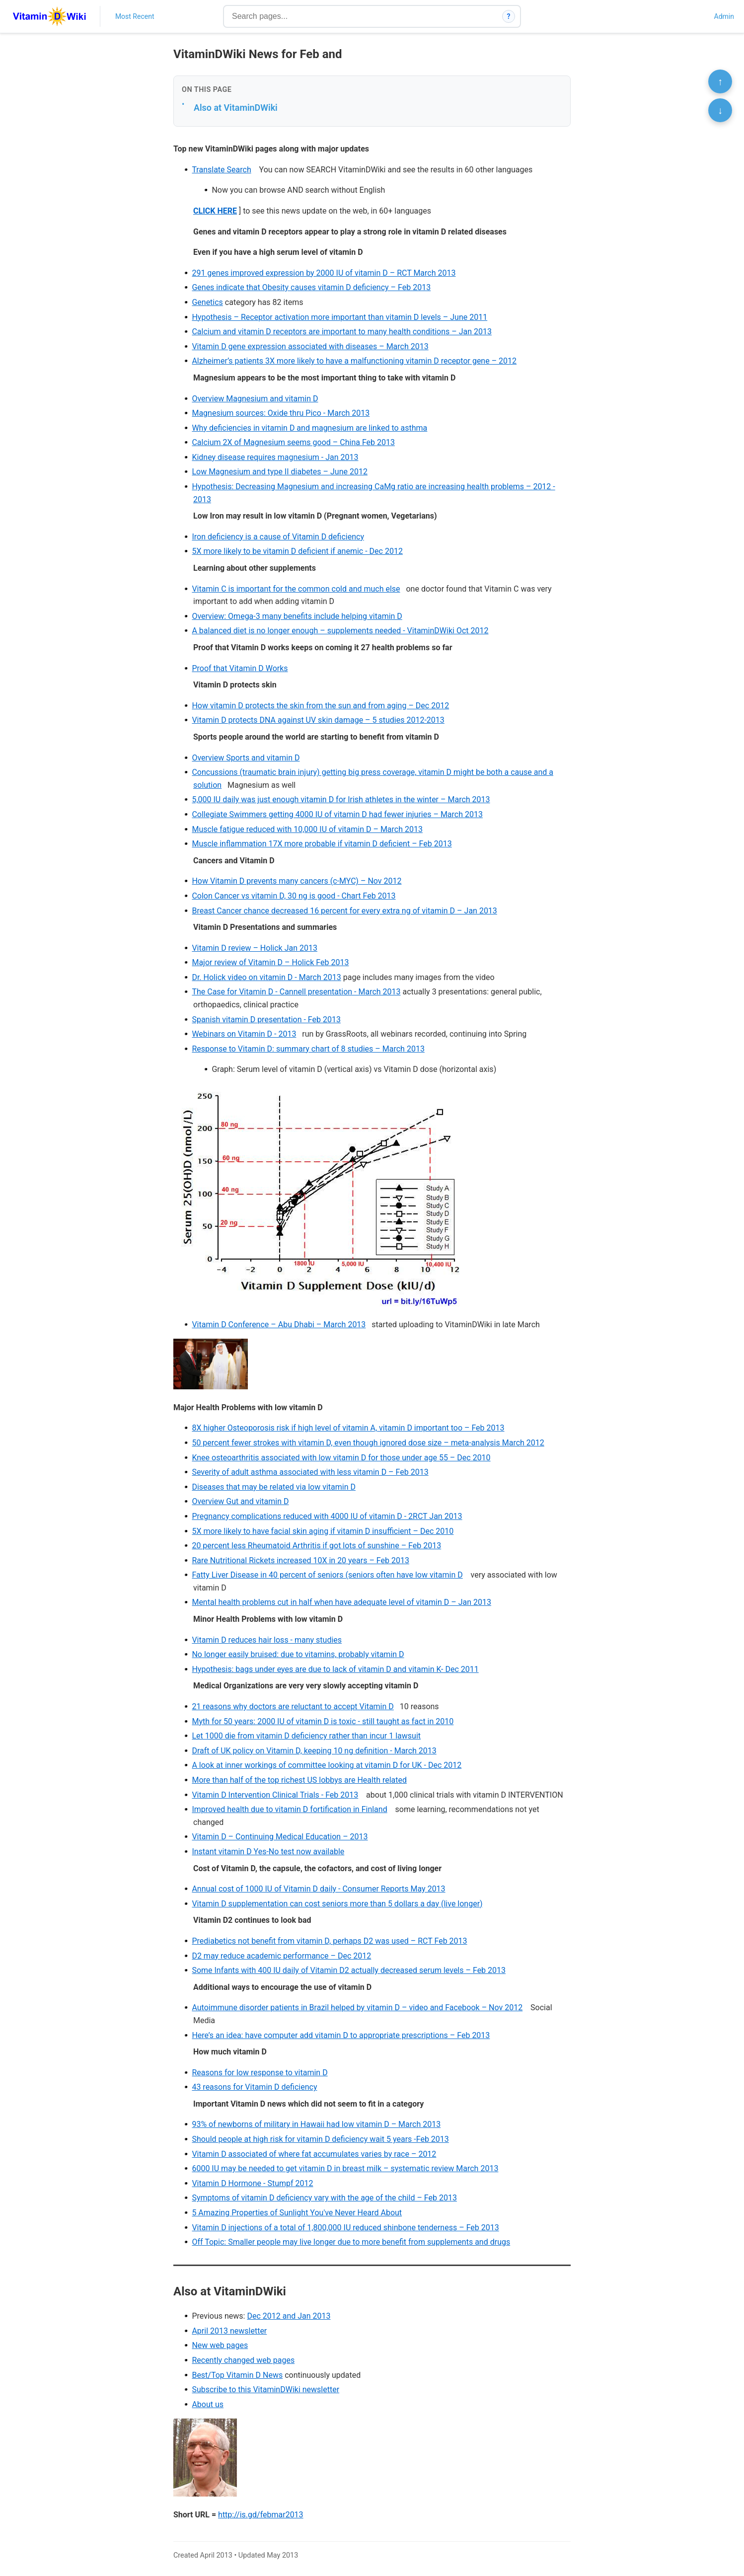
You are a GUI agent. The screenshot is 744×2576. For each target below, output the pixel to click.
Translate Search (221, 169)
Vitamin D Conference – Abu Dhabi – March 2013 (279, 1324)
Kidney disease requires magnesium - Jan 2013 (275, 457)
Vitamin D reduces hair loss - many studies (267, 1640)
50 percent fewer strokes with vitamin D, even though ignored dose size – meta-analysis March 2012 (368, 1442)
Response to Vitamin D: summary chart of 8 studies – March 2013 (308, 1049)
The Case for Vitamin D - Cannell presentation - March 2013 (296, 991)
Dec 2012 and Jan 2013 (288, 2316)
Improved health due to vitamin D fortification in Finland (289, 1809)
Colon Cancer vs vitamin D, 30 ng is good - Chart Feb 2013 (293, 896)
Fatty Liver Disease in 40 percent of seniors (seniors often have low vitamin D (327, 1575)
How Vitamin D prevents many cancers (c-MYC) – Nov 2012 (296, 881)
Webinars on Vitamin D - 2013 (244, 1034)
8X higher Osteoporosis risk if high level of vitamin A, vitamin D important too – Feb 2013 (348, 1428)
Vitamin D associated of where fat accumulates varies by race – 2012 (314, 2154)
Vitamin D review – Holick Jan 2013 (254, 948)
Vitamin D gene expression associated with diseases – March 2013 (310, 346)
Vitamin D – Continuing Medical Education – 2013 (280, 1836)
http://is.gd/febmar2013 (260, 2514)
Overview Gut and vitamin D (240, 1501)
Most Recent (134, 16)
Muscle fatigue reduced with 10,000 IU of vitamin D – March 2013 (307, 829)
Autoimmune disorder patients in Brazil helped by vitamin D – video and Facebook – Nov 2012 (357, 2007)
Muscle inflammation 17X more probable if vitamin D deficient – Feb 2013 (321, 843)
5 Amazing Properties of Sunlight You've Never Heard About (297, 2212)
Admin (724, 16)
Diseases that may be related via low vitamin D (274, 1487)
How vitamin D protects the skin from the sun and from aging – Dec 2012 (320, 705)
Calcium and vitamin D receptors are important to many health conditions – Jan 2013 (342, 331)
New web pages (220, 2345)
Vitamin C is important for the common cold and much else (296, 589)
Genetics (207, 302)
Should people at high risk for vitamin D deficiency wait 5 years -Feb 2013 (320, 2139)
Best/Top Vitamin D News (237, 2375)
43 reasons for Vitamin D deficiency (254, 2087)
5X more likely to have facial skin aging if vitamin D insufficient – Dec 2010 (322, 1531)
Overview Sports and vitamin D (245, 757)
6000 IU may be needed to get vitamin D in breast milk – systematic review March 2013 (345, 2168)
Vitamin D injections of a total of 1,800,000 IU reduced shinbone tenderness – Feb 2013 (345, 2227)
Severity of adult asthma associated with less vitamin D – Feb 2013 (310, 1472)
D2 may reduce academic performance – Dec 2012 (281, 1956)
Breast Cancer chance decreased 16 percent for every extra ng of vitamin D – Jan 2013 (344, 910)
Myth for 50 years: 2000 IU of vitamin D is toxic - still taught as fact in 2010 (322, 1721)
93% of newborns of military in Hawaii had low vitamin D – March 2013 (316, 2124)
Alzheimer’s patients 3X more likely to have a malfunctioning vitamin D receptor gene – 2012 (354, 361)
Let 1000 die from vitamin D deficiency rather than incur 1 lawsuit (306, 1736)
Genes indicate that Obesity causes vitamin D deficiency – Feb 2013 (311, 287)
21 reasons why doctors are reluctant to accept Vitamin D (292, 1706)
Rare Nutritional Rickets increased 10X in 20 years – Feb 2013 (300, 1560)
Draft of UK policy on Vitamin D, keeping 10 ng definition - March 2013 (314, 1750)
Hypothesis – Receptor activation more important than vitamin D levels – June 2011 (339, 317)
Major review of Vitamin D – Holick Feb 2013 (270, 962)
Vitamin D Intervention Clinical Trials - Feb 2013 (275, 1795)
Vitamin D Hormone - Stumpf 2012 (252, 2183)
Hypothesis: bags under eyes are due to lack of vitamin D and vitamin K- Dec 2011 (335, 1669)
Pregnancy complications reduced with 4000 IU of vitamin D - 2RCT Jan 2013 (327, 1516)
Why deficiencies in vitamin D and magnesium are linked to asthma (309, 428)
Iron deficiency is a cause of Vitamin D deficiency (278, 536)
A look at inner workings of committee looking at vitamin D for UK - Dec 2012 (326, 1765)
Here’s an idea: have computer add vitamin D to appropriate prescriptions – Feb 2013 (341, 2035)
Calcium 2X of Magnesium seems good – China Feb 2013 (293, 442)
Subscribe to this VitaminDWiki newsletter (265, 2389)
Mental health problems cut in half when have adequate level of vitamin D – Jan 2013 (341, 1602)
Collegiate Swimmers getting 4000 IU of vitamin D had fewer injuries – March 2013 (337, 814)
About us (207, 2404)
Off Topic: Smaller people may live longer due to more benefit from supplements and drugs (351, 2242)
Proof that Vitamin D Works (240, 668)
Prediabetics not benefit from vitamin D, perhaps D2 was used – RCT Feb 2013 (329, 1941)
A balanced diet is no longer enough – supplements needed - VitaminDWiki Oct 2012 (340, 630)
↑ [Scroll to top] (720, 81)
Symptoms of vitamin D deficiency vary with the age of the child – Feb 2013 (324, 2197)
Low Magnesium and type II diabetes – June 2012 (280, 471)
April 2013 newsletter (229, 2331)
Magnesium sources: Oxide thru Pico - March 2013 (281, 413)
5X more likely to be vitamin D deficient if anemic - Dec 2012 (297, 551)
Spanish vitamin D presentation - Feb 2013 (266, 1019)
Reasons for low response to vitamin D (259, 2072)
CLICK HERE (215, 211)
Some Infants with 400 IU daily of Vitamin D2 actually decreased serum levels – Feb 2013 (349, 1970)
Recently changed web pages (243, 2360)
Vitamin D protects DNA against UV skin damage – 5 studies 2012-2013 (318, 720)
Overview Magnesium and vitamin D (255, 398)
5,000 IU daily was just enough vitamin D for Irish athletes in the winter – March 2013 (341, 799)
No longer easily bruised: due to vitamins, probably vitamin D (298, 1654)
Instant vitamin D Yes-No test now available (268, 1851)
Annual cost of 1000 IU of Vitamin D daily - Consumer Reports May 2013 (318, 1889)
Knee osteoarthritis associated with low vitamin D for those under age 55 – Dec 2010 (341, 1457)
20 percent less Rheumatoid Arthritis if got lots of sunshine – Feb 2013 (316, 1545)
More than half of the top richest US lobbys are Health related (299, 1780)
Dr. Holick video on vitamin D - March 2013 (266, 977)
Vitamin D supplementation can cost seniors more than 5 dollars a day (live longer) (337, 1903)
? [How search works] (509, 16)
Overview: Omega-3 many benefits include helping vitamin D (297, 616)
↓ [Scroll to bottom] (720, 110)
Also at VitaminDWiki (236, 107)
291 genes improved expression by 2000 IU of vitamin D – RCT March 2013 (323, 273)
